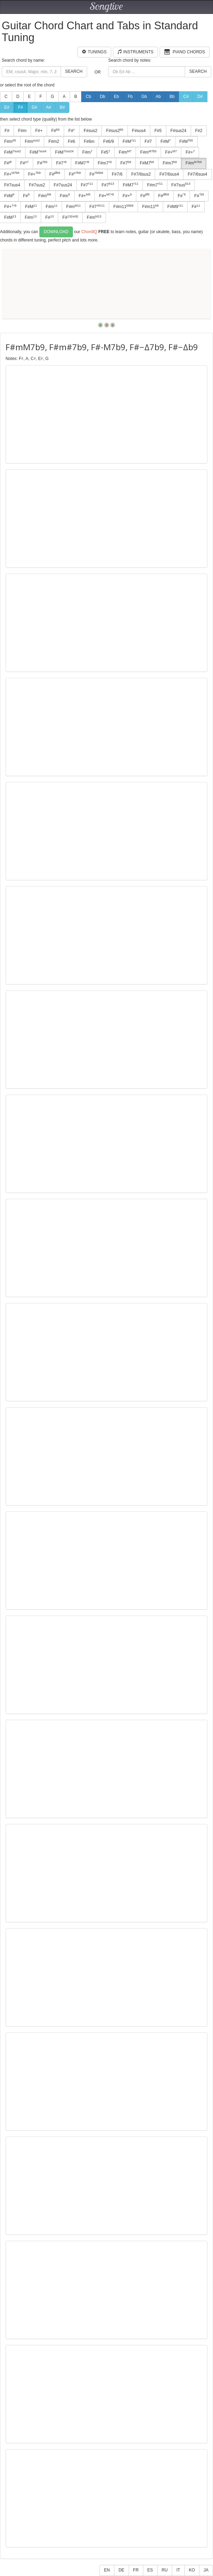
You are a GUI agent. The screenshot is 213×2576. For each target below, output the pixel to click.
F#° (71, 130)
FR (136, 2570)
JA (206, 2570)
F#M (129, 141)
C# (186, 96)
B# (62, 107)
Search (74, 71)
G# (34, 107)
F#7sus (181, 184)
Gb (144, 96)
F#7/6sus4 (169, 174)
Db (102, 96)
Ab (158, 96)
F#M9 (175, 206)
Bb (172, 96)
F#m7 (105, 163)
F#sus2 (90, 130)
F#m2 (53, 141)
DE (121, 2570)
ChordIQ (89, 231)
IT (178, 2570)
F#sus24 (178, 130)
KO (192, 2570)
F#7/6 (117, 174)
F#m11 (123, 206)
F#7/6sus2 (141, 174)
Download (56, 231)
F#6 (71, 141)
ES (150, 2570)
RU (165, 2570)
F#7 (148, 141)
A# (48, 107)
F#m (22, 130)
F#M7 (82, 163)
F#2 (199, 130)
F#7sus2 (37, 185)
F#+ (39, 130)
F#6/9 (108, 141)
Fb (130, 96)
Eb (116, 96)
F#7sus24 (63, 185)
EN (107, 2570)
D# (200, 96)
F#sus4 (139, 130)
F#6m (89, 141)
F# (20, 107)
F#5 (158, 130)
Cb (88, 96)
